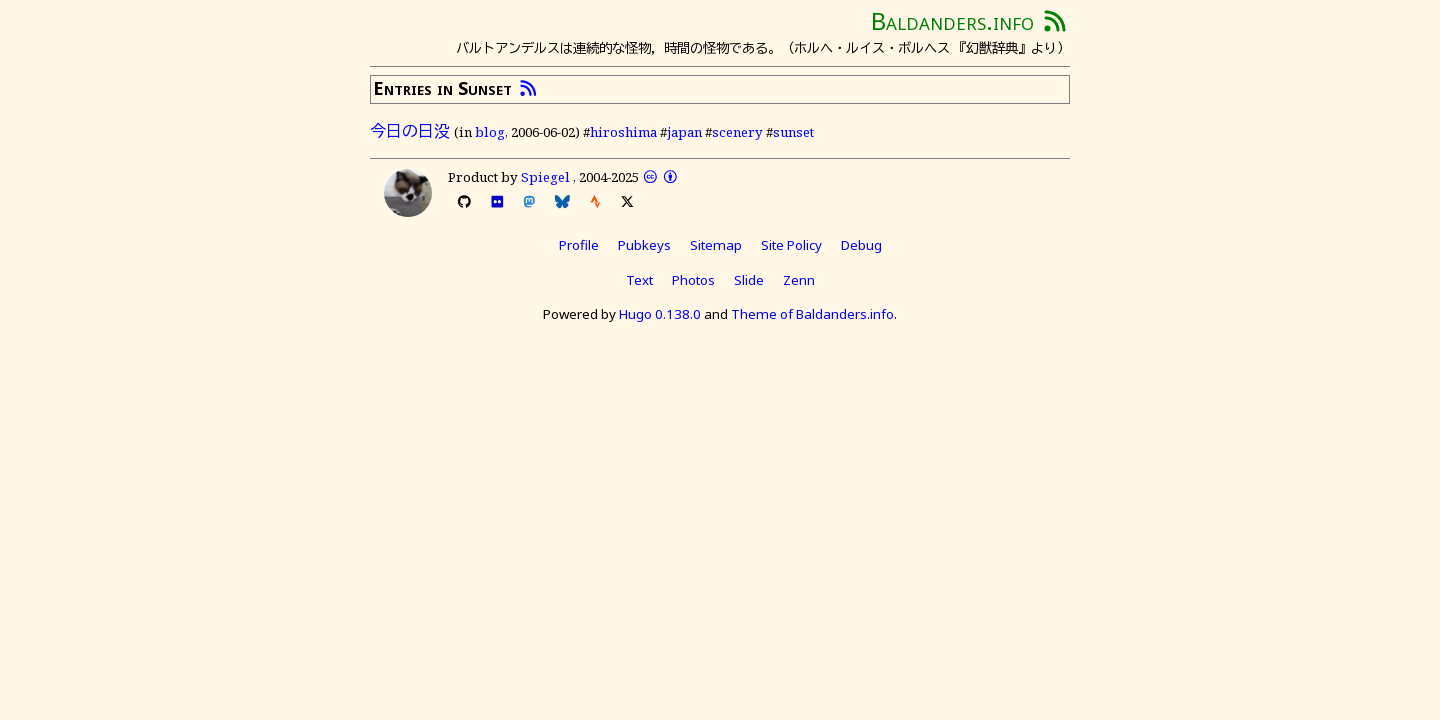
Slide (749, 280)
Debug (861, 245)
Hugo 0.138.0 (660, 314)
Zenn (799, 280)
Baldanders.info (952, 20)
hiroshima (623, 132)
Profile (579, 245)
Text (639, 280)
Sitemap (716, 245)
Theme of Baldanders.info (812, 314)
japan (684, 132)
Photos (693, 280)
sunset (793, 132)
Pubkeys (644, 245)
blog (490, 132)
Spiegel (545, 177)
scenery (737, 132)
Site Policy (791, 245)
